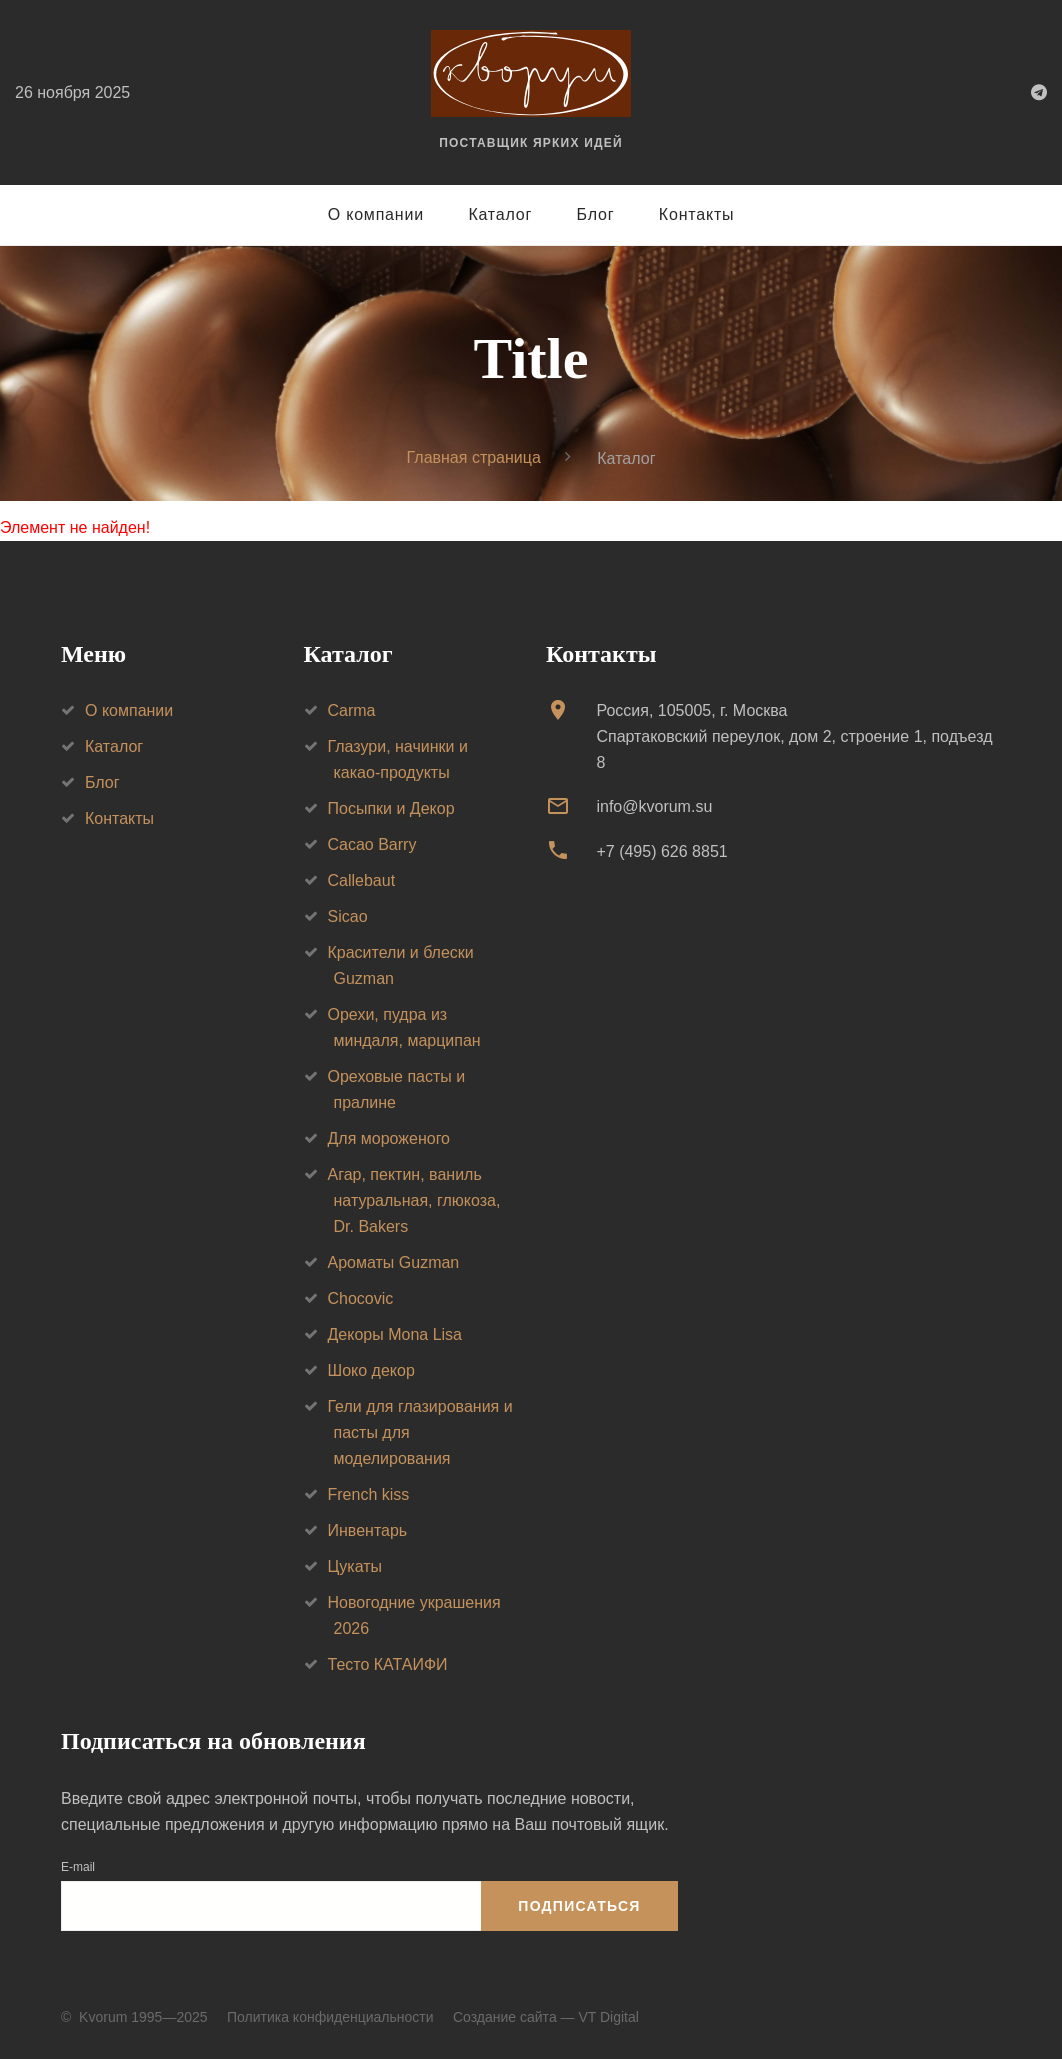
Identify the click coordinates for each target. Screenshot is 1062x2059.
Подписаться (579, 1906)
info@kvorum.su (654, 806)
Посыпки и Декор (391, 808)
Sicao (348, 916)
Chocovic (361, 1298)
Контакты (697, 214)
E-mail (78, 1867)
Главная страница (474, 457)
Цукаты (355, 1566)
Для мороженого (389, 1138)
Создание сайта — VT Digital (546, 2017)
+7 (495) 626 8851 (661, 851)
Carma (352, 710)
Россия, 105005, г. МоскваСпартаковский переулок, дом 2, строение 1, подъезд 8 (794, 736)
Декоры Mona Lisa (395, 1334)
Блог (596, 214)
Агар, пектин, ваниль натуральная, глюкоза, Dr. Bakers (414, 1200)
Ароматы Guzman (394, 1262)
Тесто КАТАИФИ (388, 1664)
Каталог (500, 214)
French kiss (369, 1494)
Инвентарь (368, 1530)
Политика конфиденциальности (330, 2017)
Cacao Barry (372, 844)
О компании (376, 214)
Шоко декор (371, 1370)
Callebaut (362, 880)
